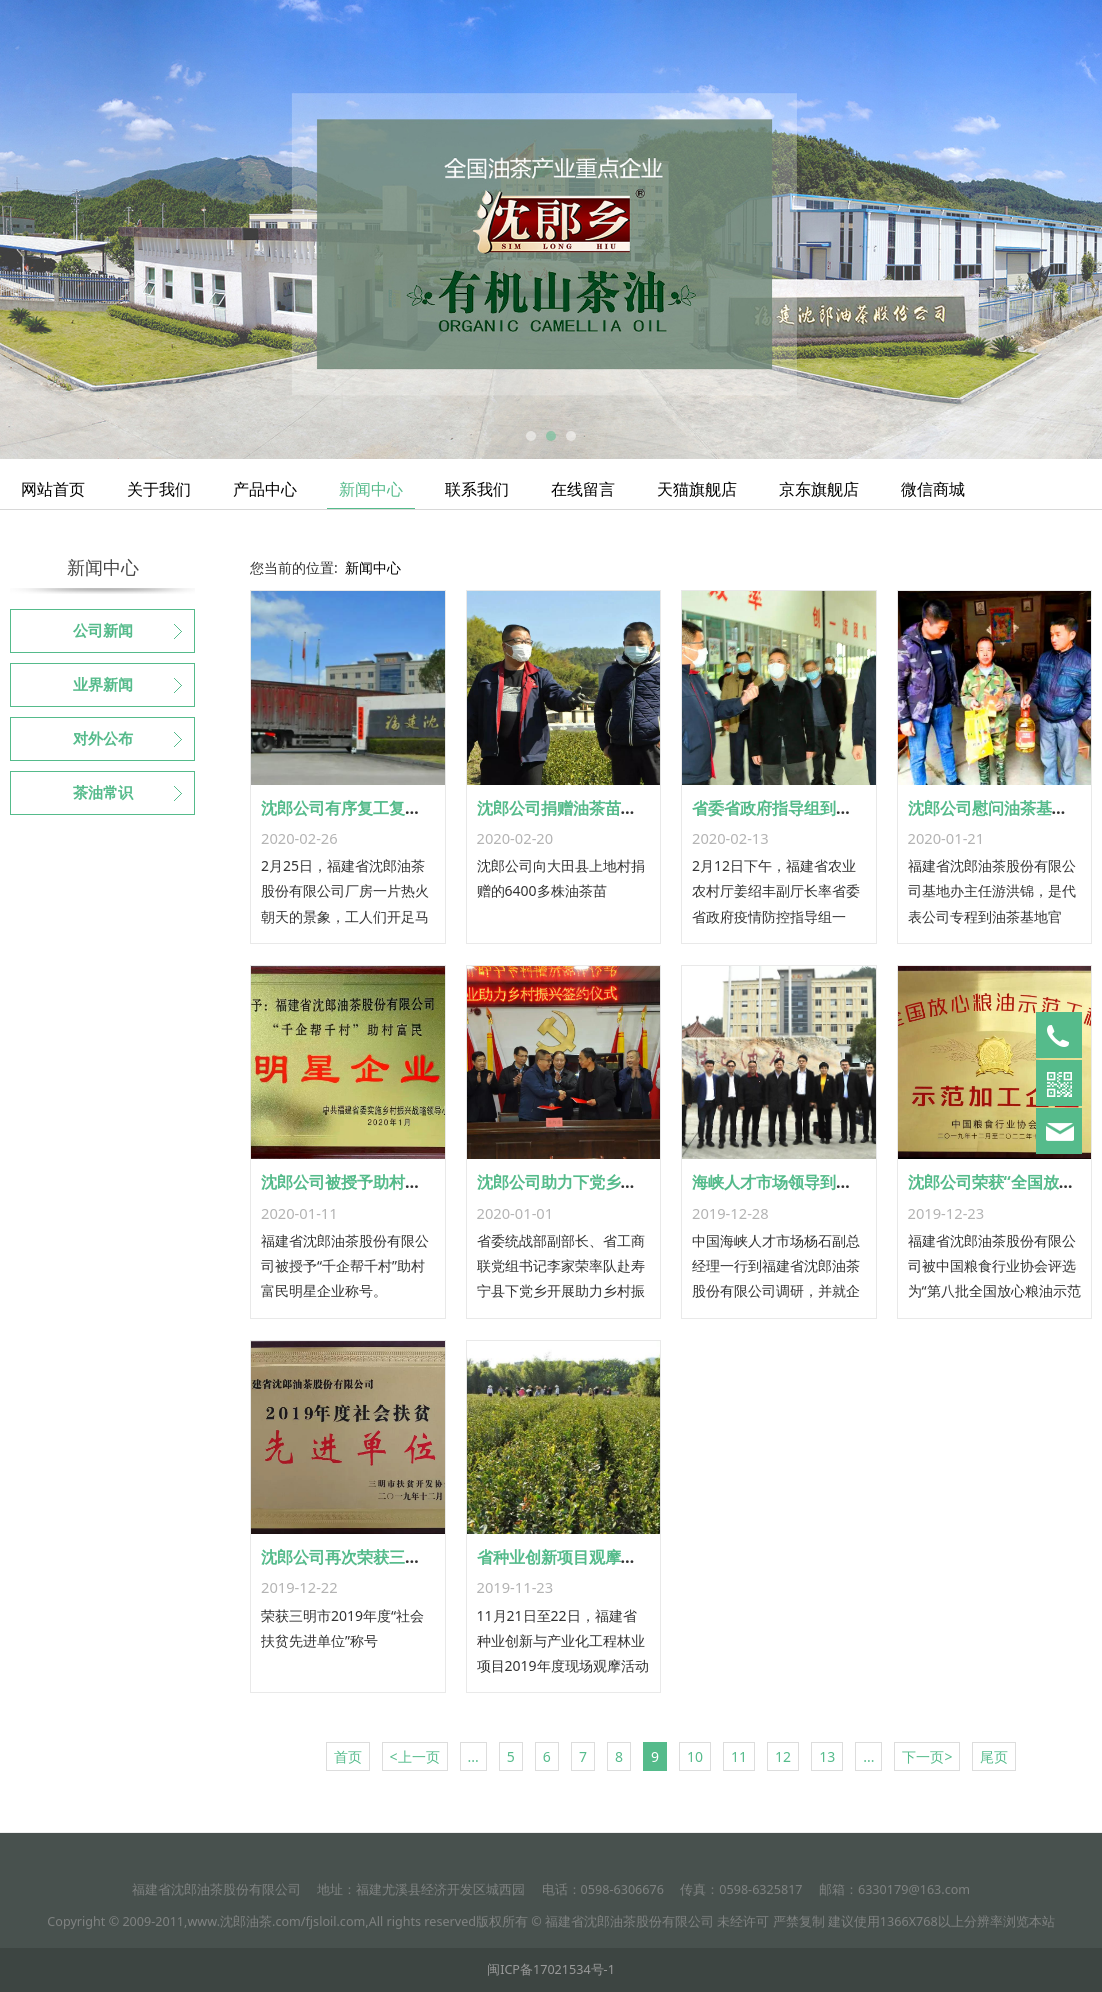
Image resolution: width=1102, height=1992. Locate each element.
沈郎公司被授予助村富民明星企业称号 (397, 1182)
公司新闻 (103, 631)
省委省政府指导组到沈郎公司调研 (812, 808)
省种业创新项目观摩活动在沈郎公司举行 (621, 1557)
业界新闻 (103, 685)
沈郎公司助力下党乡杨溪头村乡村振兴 (613, 1182)
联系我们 (477, 489)
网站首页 (53, 489)
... (473, 1756)
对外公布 (103, 739)
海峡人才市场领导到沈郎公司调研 (812, 1182)
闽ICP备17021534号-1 (551, 1969)
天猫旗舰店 (697, 489)
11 (739, 1756)
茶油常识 (103, 793)
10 (695, 1756)
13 (827, 1756)
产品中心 (265, 489)
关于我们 (159, 489)
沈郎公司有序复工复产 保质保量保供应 (399, 808)
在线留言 (583, 489)
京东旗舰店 (819, 489)
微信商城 (933, 489)
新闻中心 (371, 489)
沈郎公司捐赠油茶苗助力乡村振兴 (597, 808)
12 (783, 1756)
